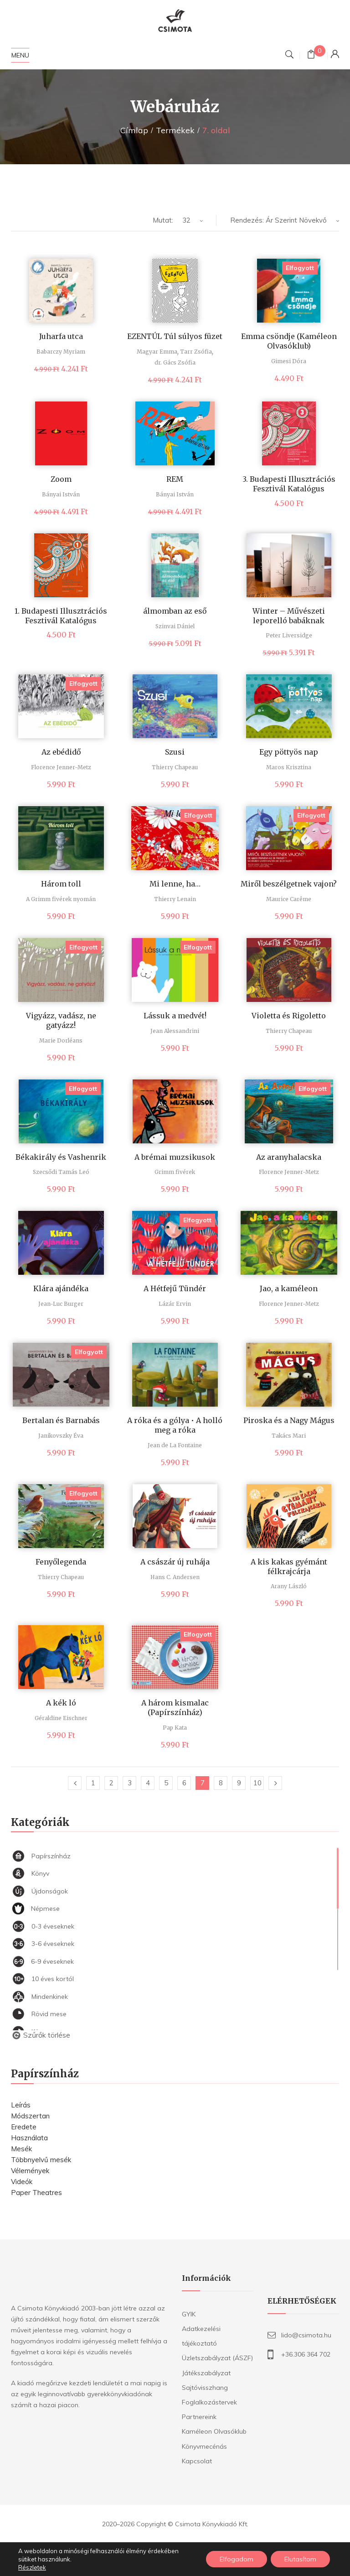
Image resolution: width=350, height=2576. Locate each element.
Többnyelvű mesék (41, 2159)
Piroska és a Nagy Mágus (289, 1420)
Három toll (61, 883)
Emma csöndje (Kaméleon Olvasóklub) (289, 341)
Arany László (289, 1586)
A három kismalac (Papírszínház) (175, 1707)
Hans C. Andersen (175, 1577)
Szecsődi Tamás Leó (61, 1171)
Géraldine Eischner (61, 1718)
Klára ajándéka (60, 1288)
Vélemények (30, 2170)
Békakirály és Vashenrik (60, 1157)
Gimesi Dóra (288, 361)
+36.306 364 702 (305, 2354)
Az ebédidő (61, 751)
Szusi (175, 751)
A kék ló (61, 1702)
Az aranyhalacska (288, 1157)
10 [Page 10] (257, 1782)
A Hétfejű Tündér (175, 1288)
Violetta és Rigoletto (289, 1015)
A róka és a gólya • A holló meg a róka (174, 1425)
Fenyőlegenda (61, 1561)
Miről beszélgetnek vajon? (289, 883)
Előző (75, 1783)
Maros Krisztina (288, 767)
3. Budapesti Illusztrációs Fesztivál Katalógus (288, 484)
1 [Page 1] (93, 1782)
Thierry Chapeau (175, 767)
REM (174, 479)
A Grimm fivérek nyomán (61, 899)
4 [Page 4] (148, 1782)
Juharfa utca (61, 336)
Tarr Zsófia (196, 351)
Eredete (23, 2126)
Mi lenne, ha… (175, 883)
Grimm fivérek (174, 1171)
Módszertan (30, 2116)
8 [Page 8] (221, 1782)
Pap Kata (175, 1727)
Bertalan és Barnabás (61, 1420)
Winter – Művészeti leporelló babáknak (288, 615)
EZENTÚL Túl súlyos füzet (174, 336)
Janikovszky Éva (60, 1435)
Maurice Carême (288, 899)
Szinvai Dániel (175, 626)
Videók (21, 2181)
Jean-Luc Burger (60, 1303)
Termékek (175, 130)
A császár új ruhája (175, 1561)
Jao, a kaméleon (289, 1288)
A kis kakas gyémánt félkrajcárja (289, 1566)
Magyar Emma (157, 351)
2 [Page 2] (111, 1782)
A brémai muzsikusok (174, 1157)
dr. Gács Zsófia (175, 362)
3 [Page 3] (130, 1782)
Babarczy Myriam (60, 351)
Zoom (61, 479)
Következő (275, 1783)
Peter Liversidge (289, 635)
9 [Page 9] (239, 1782)
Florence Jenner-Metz (61, 767)
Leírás (21, 2105)
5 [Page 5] (166, 1782)
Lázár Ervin (175, 1303)
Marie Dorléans (60, 1040)
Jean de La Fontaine (175, 1445)
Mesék (21, 2148)
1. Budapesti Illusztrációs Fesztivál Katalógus (61, 615)
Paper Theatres (36, 2192)
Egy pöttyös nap (288, 751)
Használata (29, 2137)
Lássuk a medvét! (175, 1015)
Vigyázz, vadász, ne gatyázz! (61, 1020)
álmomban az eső (174, 610)
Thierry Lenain (175, 899)
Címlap (134, 130)
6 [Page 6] (184, 1782)
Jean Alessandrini (174, 1030)
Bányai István (61, 494)
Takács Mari (289, 1435)
